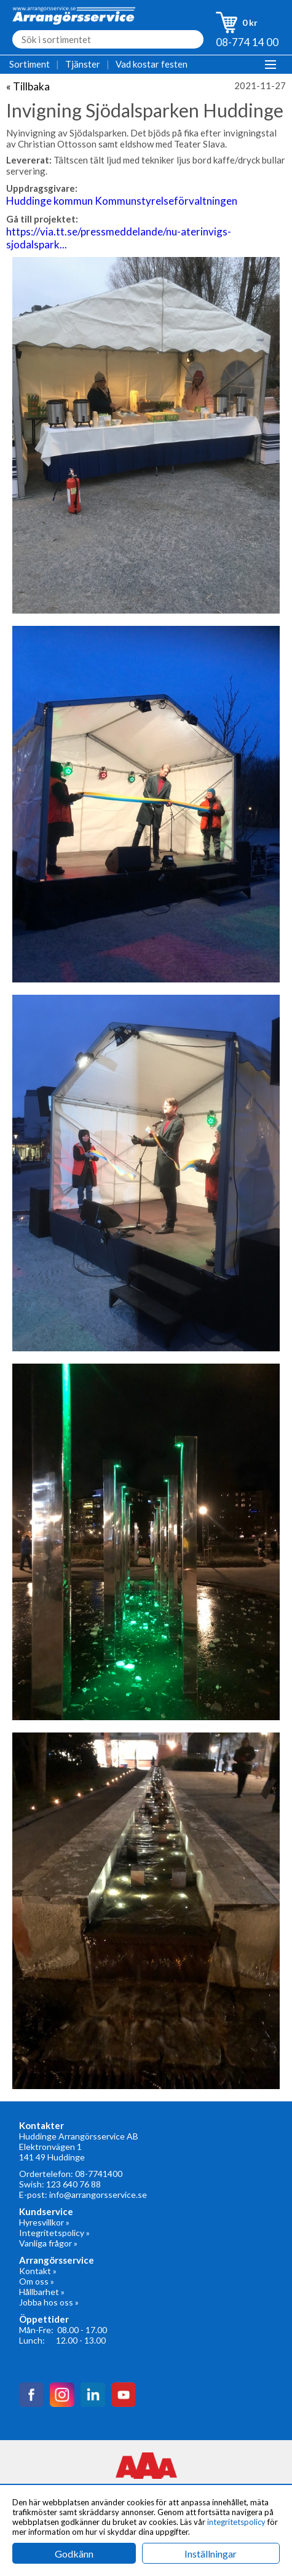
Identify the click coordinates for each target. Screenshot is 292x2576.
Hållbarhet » (42, 2291)
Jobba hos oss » (49, 2302)
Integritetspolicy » (54, 2232)
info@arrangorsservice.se (98, 2194)
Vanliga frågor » (48, 2243)
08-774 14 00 (247, 42)
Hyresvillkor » (44, 2222)
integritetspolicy (236, 2522)
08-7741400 (98, 2173)
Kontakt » (38, 2271)
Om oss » (36, 2281)
